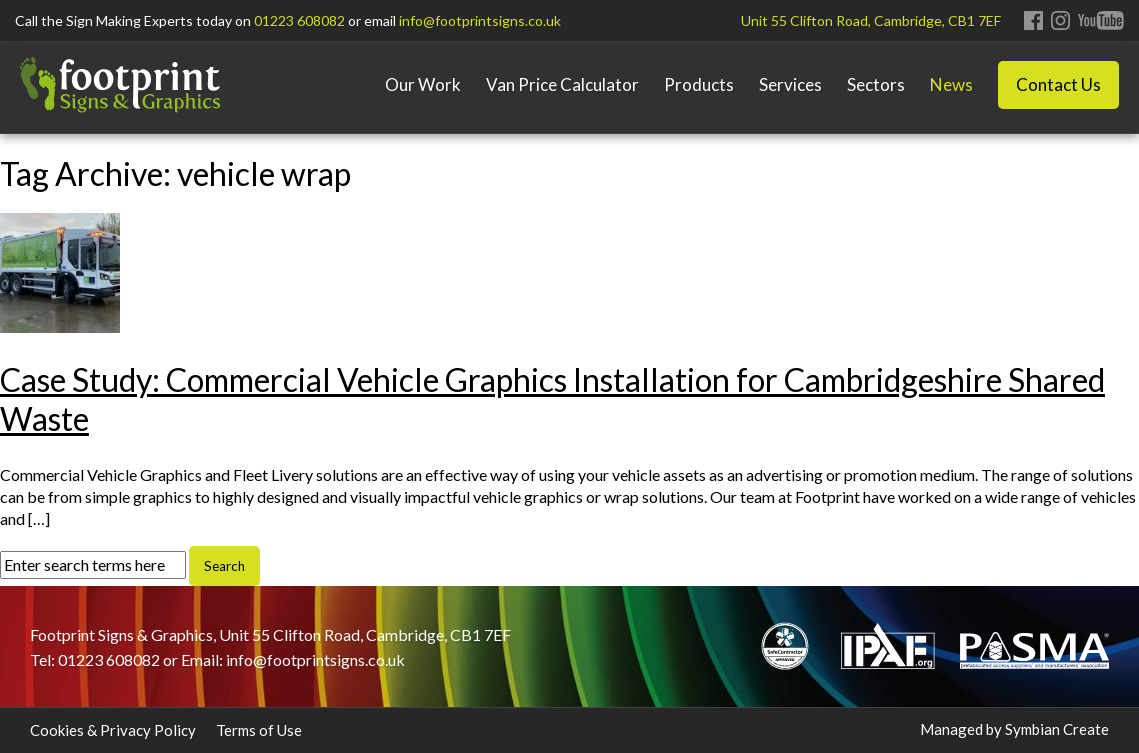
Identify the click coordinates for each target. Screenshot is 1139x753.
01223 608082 (299, 20)
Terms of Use (259, 730)
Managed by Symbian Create (1014, 729)
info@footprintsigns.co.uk (480, 20)
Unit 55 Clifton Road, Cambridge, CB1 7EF (871, 20)
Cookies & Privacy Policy (113, 730)
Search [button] (224, 566)
